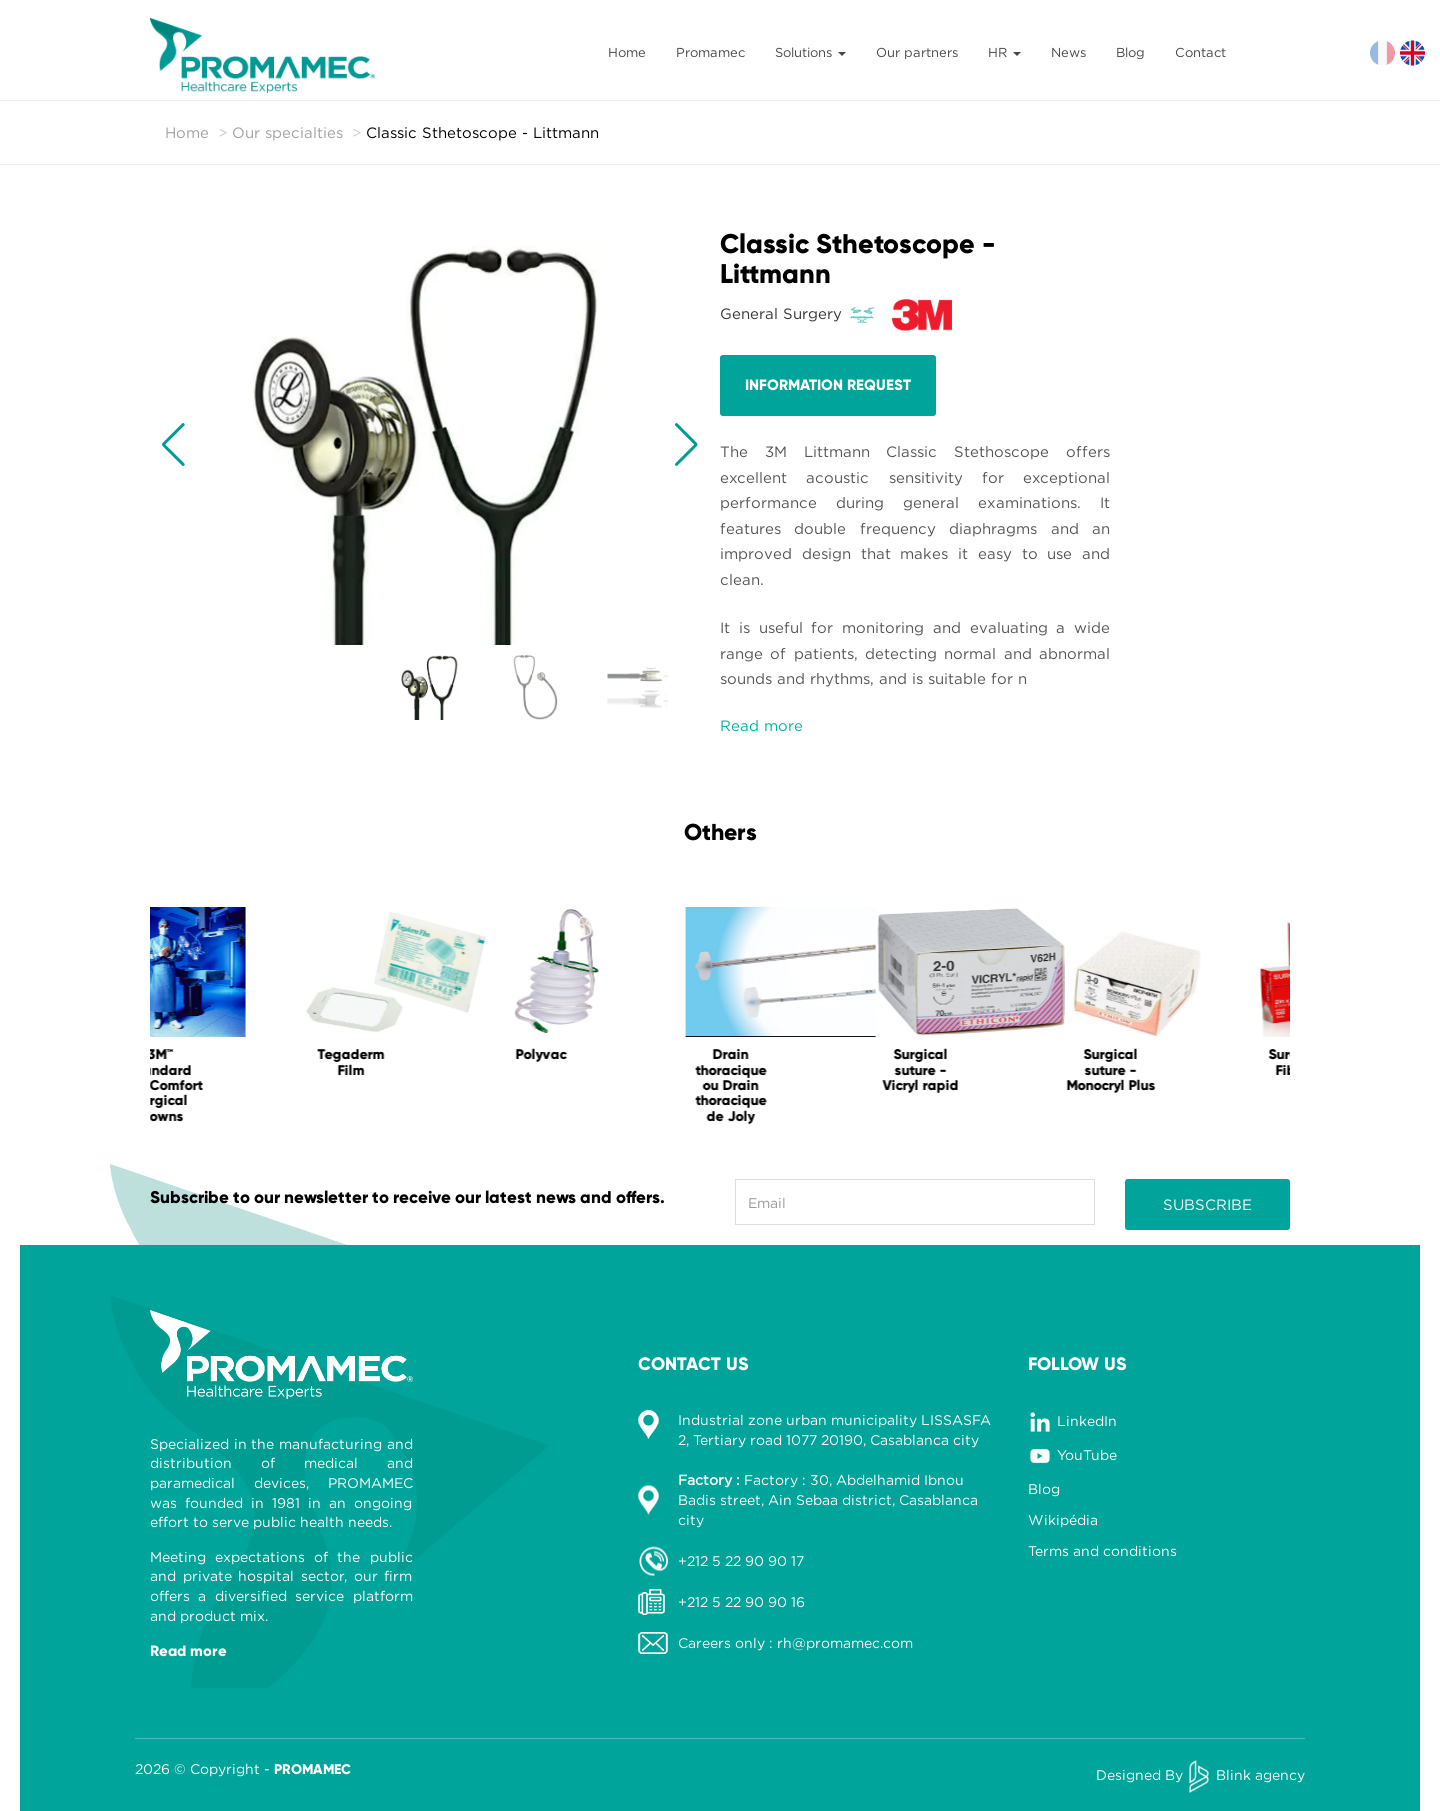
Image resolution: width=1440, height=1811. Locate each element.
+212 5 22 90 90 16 (741, 1601)
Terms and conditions (1102, 1550)
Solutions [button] (810, 52)
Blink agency (1260, 1774)
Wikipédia (1063, 1519)
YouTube (1087, 1454)
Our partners (917, 52)
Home (627, 52)
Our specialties (287, 132)
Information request (828, 385)
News (1068, 52)
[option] (245, 1020)
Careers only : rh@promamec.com (795, 1642)
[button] (173, 445)
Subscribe (1207, 1204)
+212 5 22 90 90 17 (741, 1560)
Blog (1130, 52)
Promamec (710, 52)
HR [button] (1004, 52)
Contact (1200, 52)
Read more (761, 725)
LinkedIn (1087, 1420)
